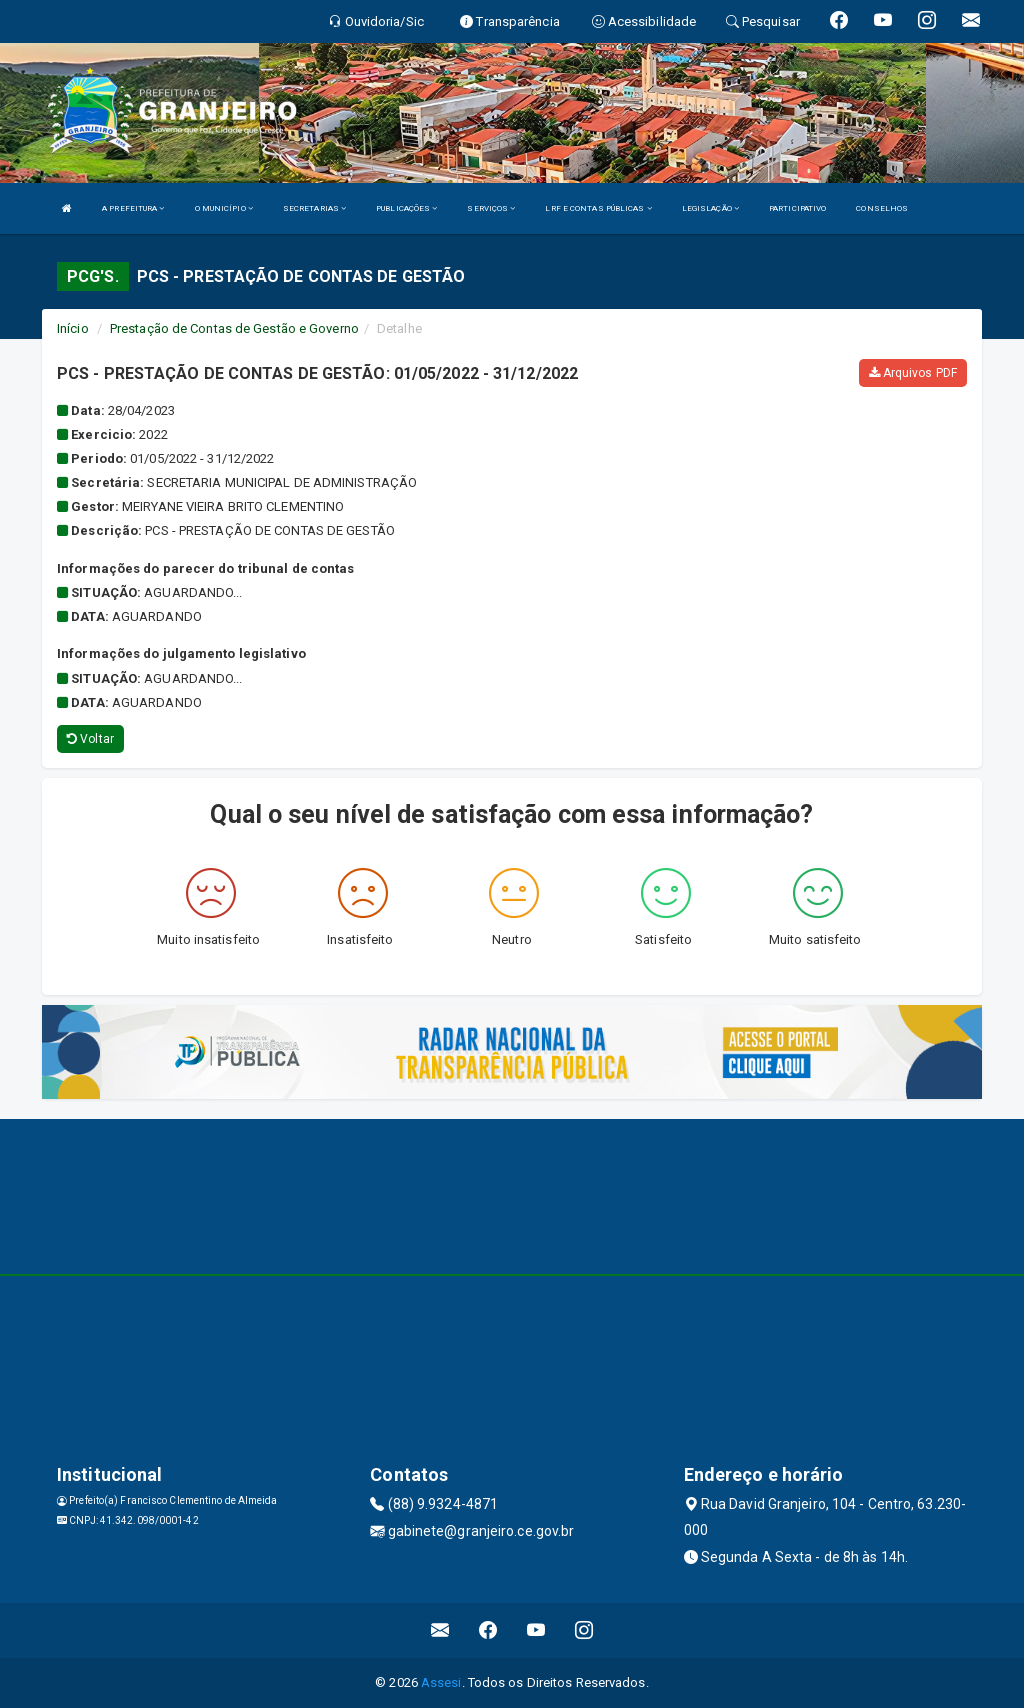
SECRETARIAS (314, 208)
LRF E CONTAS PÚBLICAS (598, 208)
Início (73, 328)
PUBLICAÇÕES (406, 208)
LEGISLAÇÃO (710, 208)
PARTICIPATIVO (797, 208)
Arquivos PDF (913, 373)
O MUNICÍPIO (224, 208)
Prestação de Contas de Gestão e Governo (234, 328)
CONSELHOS (882, 208)
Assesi (441, 1682)
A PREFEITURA (133, 208)
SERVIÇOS (491, 208)
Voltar (90, 739)
